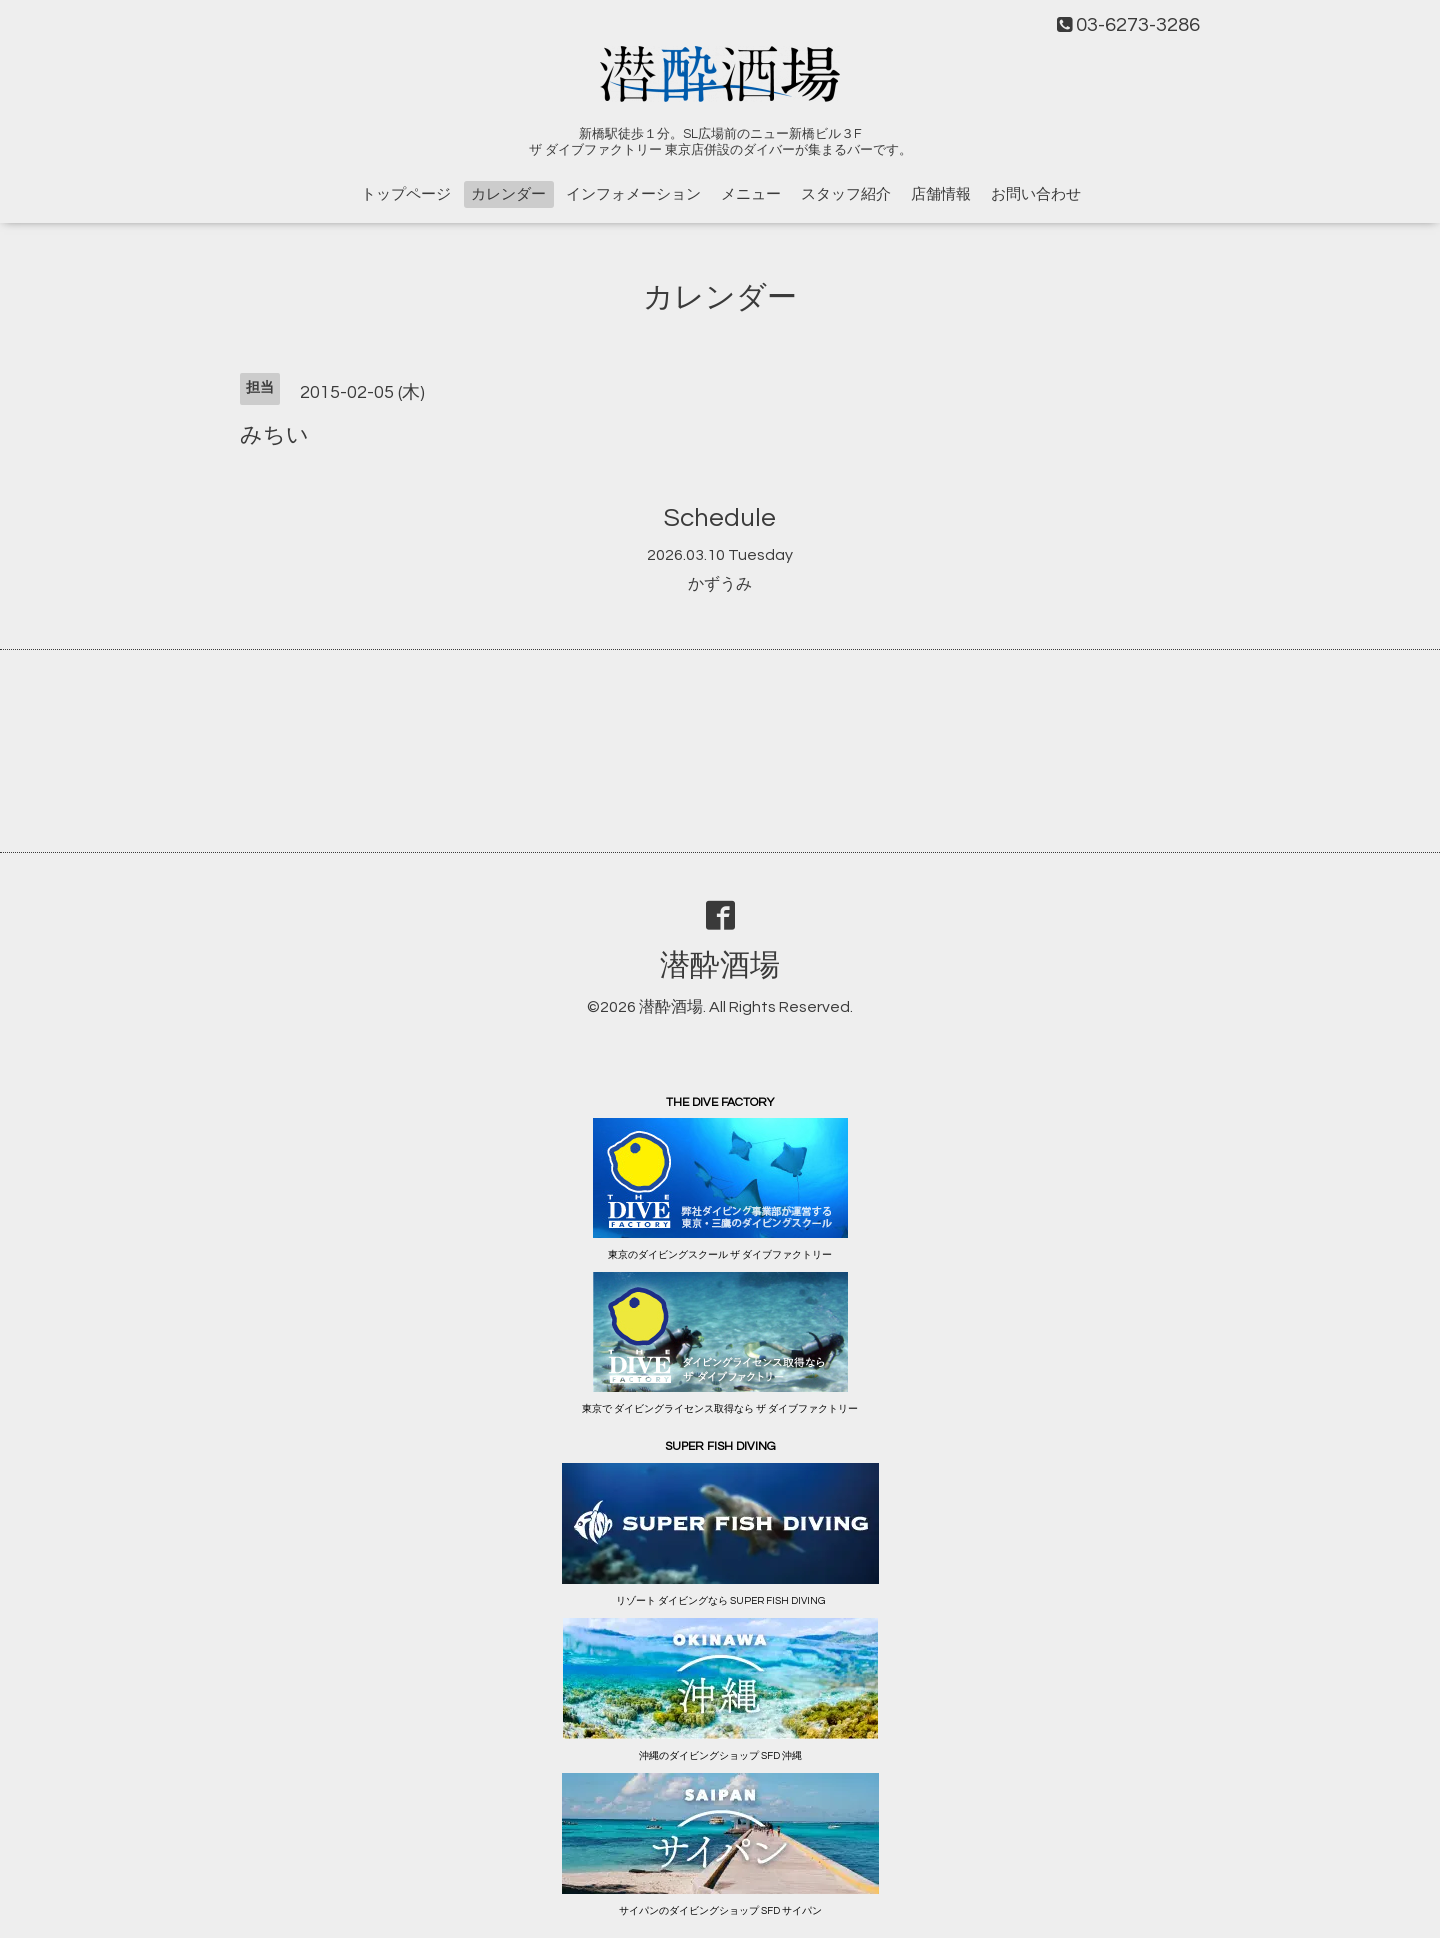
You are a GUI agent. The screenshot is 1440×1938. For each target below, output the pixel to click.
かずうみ (720, 584)
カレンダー (508, 194)
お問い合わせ (1036, 194)
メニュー (751, 194)
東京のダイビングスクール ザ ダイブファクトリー (720, 1255)
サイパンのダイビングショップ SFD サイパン (720, 1911)
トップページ (406, 194)
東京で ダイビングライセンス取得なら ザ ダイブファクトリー (720, 1409)
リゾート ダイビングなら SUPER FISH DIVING (720, 1601)
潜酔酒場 (720, 965)
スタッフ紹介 (846, 194)
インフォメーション (633, 194)
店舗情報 (941, 194)
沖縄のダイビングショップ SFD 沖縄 (720, 1756)
